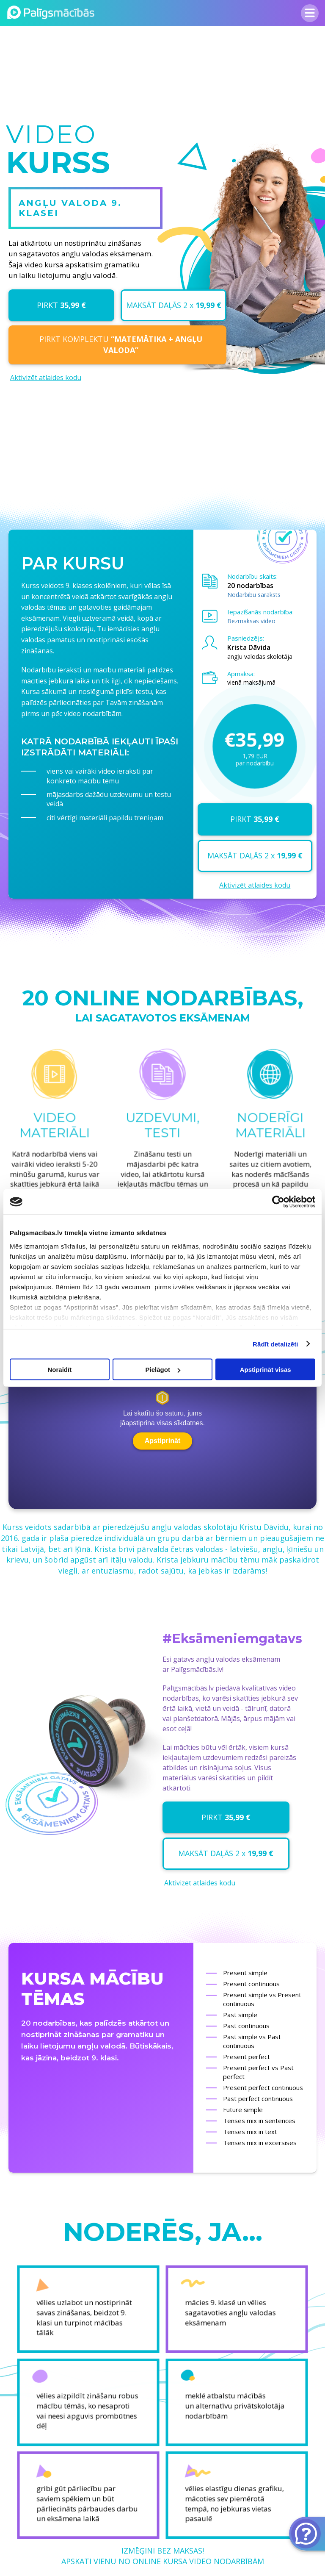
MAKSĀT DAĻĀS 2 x (173, 305)
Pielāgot (163, 1369)
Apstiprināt (162, 1440)
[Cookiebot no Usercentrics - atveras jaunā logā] (278, 1202)
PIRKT (61, 305)
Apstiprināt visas (265, 1369)
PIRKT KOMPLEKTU (120, 344)
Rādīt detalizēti (275, 1343)
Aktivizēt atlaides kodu (45, 377)
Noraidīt (59, 1369)
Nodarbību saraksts (254, 595)
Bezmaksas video (251, 621)
